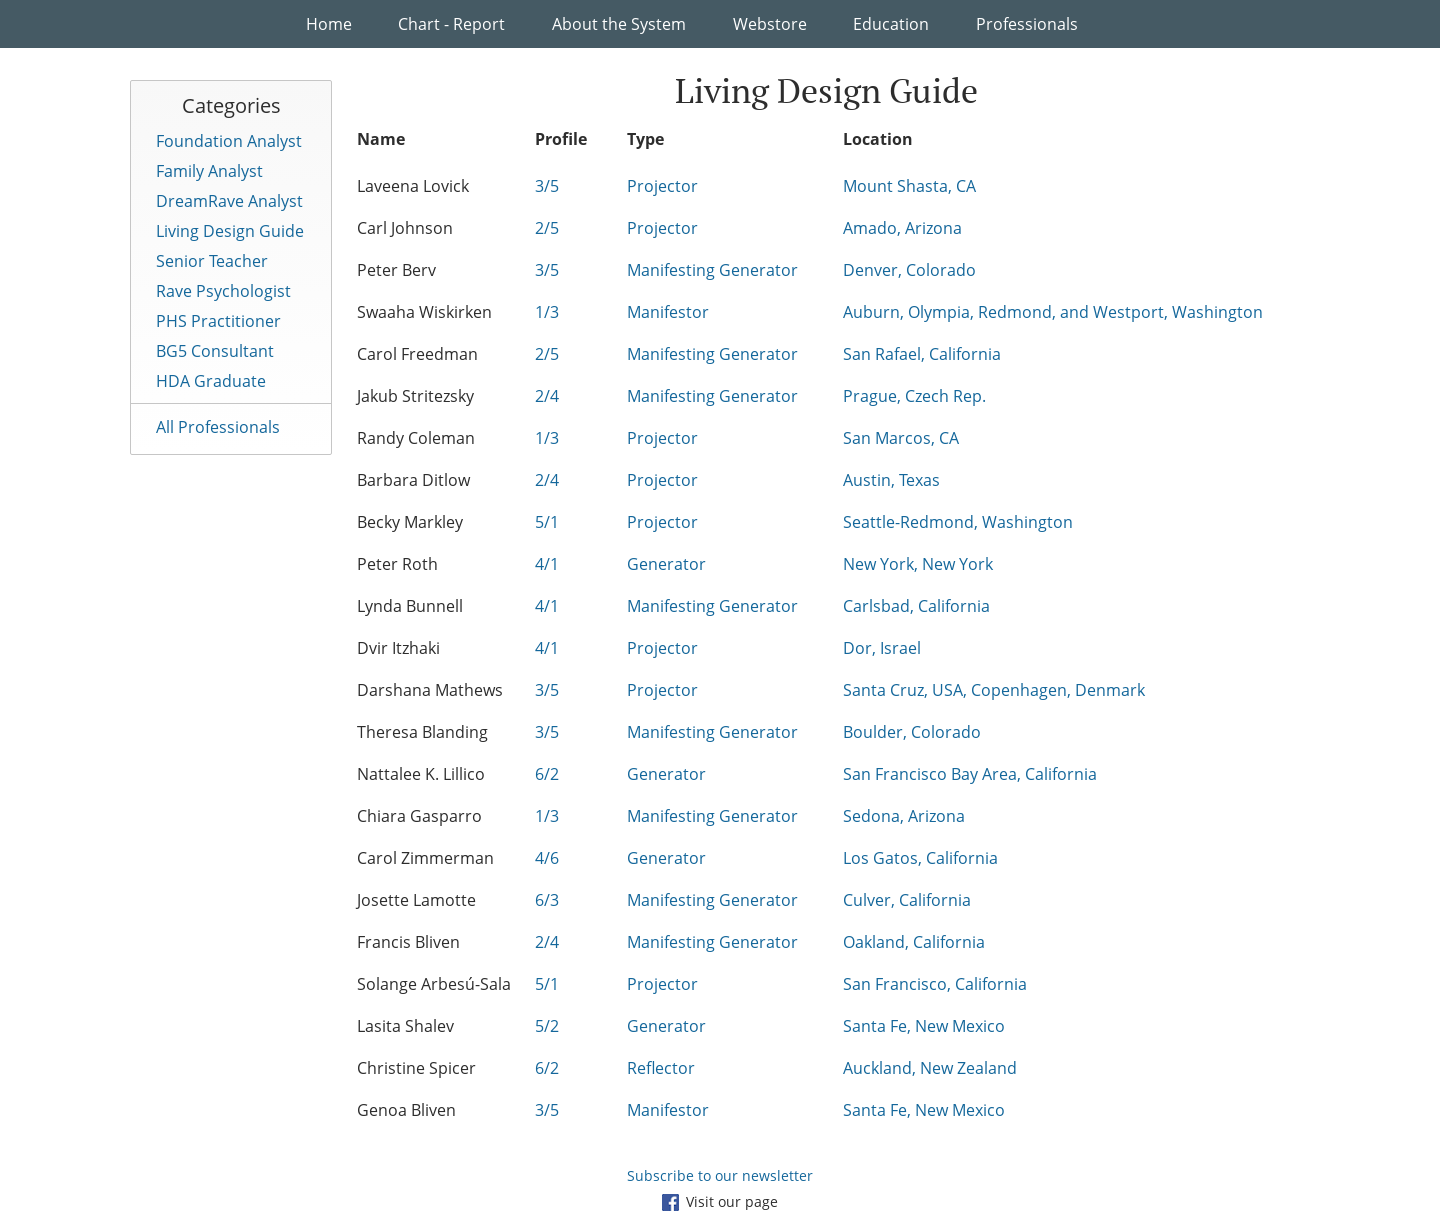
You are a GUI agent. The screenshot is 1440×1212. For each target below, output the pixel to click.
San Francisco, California (935, 984)
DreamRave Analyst (229, 201)
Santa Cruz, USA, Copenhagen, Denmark (994, 690)
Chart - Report (451, 24)
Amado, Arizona (902, 228)
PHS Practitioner (218, 321)
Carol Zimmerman (425, 858)
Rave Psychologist (223, 291)
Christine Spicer (416, 1068)
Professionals (1027, 24)
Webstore (770, 24)
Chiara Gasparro (419, 816)
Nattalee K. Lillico (421, 774)
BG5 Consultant (215, 351)
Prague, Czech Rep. (914, 396)
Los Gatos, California (920, 858)
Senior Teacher (212, 261)
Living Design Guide (230, 231)
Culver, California (907, 900)
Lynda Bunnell (410, 606)
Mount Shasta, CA (909, 186)
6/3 (547, 900)
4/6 (547, 858)
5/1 (547, 522)
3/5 (547, 186)
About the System (619, 24)
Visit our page (720, 1201)
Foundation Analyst (229, 141)
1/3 (547, 312)
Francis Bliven (408, 942)
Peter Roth (397, 564)
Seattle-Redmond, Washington (958, 522)
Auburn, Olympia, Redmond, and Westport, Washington (1053, 312)
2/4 (547, 396)
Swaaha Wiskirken (424, 312)
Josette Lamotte (416, 900)
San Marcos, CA (901, 438)
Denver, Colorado (909, 270)
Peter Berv (396, 270)
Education (891, 24)
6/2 (547, 774)
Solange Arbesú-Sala (434, 984)
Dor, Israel (882, 648)
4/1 (547, 564)
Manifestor (668, 312)
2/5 (547, 228)
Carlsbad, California (916, 606)
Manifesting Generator (712, 270)
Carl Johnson (405, 228)
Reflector (661, 1068)
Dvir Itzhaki (398, 648)
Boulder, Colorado (912, 732)
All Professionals (218, 427)
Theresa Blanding (422, 732)
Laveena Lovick (413, 186)
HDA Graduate (211, 381)
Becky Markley (410, 522)
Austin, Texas (891, 480)
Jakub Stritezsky (415, 396)
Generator (666, 564)
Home (329, 24)
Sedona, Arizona (904, 816)
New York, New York (918, 564)
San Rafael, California (922, 354)
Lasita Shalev (405, 1026)
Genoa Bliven (406, 1110)
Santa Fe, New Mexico (924, 1026)
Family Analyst (209, 171)
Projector (662, 186)
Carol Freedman (417, 354)
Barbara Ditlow (413, 480)
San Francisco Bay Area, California (970, 774)
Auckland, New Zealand (930, 1068)
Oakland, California (914, 942)
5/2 (547, 1026)
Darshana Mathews (430, 690)
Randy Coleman (416, 438)
